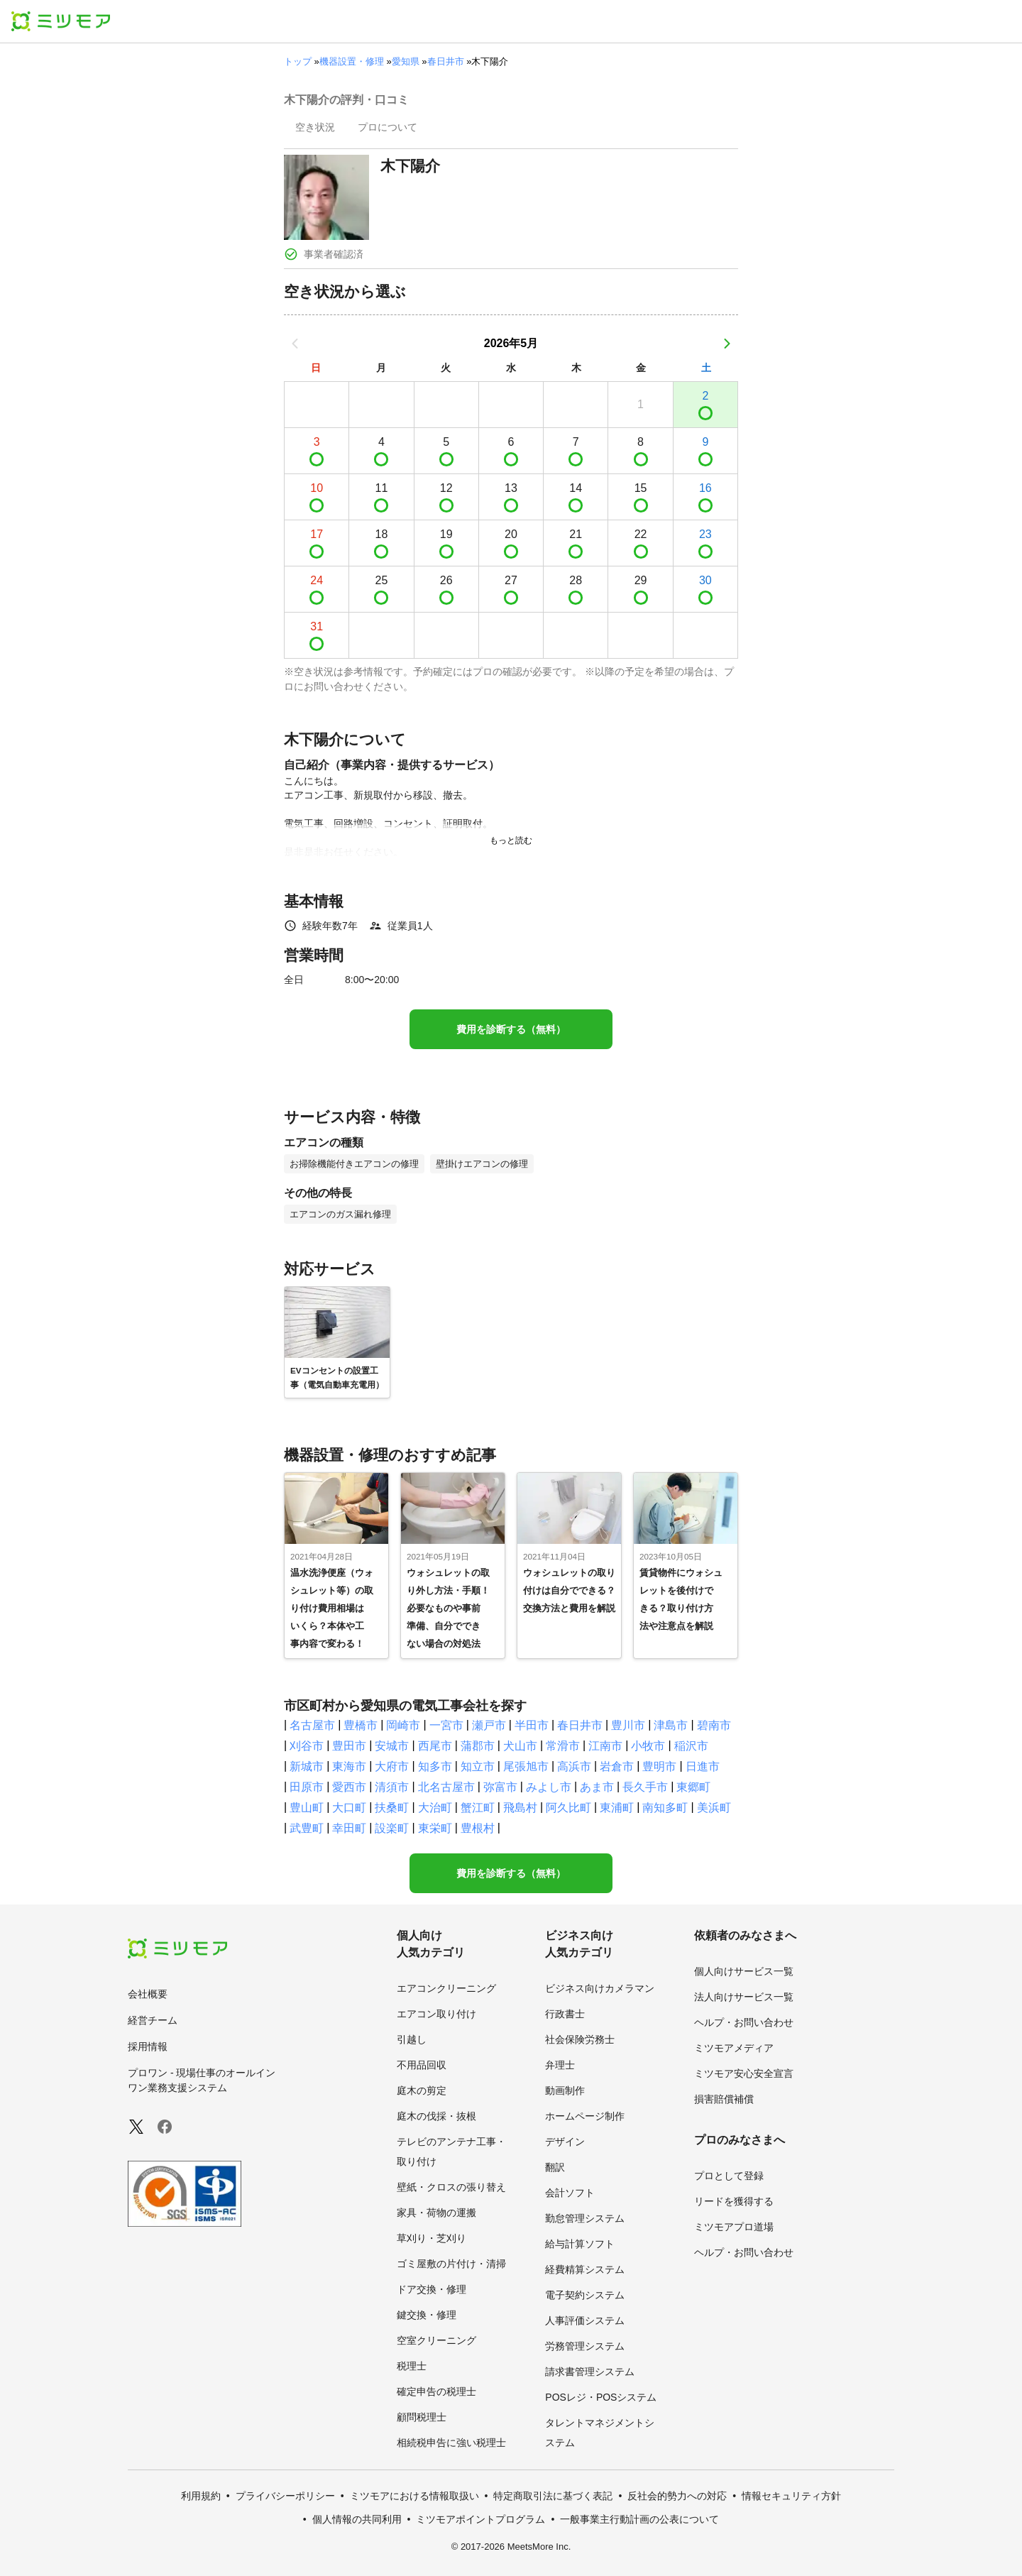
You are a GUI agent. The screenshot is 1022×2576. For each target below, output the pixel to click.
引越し (412, 2039)
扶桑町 (392, 1808)
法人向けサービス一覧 (743, 1996)
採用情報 (147, 2046)
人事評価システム (585, 2320)
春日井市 (445, 61)
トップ (298, 61)
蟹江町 (478, 1808)
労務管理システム (585, 2346)
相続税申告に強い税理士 (451, 2442)
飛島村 (520, 1808)
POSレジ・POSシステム (600, 2397)
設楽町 (392, 1828)
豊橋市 (361, 1725)
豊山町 (307, 1808)
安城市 (392, 1746)
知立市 (478, 1766)
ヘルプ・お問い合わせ (743, 2022)
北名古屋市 (446, 1787)
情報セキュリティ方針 (791, 2495)
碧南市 (714, 1725)
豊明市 (659, 1766)
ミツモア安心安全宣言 (743, 2073)
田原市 (307, 1787)
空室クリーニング (436, 2340)
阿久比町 (568, 1808)
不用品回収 (421, 2065)
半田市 (532, 1725)
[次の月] (726, 343)
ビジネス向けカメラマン (599, 1988)
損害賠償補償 (724, 2099)
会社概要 (147, 1994)
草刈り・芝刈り (431, 2238)
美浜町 (714, 1808)
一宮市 (446, 1725)
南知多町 (665, 1808)
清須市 (392, 1787)
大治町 (435, 1808)
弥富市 (500, 1787)
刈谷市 (307, 1746)
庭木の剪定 (421, 2090)
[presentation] (315, 128)
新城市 (307, 1766)
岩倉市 (617, 1766)
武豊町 (307, 1828)
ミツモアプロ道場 (734, 2226)
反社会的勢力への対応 (677, 2495)
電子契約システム (585, 2295)
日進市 (703, 1766)
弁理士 (560, 2065)
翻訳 (555, 2167)
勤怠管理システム (585, 2218)
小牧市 (648, 1746)
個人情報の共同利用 (357, 2519)
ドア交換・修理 (431, 2289)
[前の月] (295, 343)
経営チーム (152, 2020)
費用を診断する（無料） (511, 1029)
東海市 (349, 1766)
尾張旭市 (526, 1766)
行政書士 (565, 2013)
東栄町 (435, 1828)
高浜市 (574, 1766)
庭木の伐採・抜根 (436, 2116)
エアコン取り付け (436, 2013)
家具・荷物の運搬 (436, 2212)
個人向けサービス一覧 (743, 1971)
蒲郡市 (478, 1746)
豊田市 (349, 1746)
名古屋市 (312, 1725)
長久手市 (645, 1787)
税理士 (412, 2366)
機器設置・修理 (351, 61)
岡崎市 (403, 1725)
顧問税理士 (421, 2417)
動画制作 (565, 2090)
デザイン (565, 2141)
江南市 (605, 1746)
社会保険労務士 (580, 2039)
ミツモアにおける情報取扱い (414, 2495)
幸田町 (349, 1828)
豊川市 (628, 1725)
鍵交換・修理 (426, 2314)
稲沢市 (691, 1746)
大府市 (392, 1766)
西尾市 (435, 1746)
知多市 (435, 1766)
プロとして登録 (729, 2175)
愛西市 (349, 1787)
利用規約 (201, 2495)
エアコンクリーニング (446, 1988)
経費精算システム (585, 2269)
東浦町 (617, 1808)
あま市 (597, 1787)
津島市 (671, 1725)
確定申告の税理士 (436, 2391)
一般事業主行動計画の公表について (639, 2519)
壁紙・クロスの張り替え (451, 2187)
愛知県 (405, 61)
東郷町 (693, 1787)
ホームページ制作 (585, 2116)
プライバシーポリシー (285, 2495)
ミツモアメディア (734, 2048)
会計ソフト (570, 2192)
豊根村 (478, 1828)
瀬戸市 (489, 1725)
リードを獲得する (734, 2201)
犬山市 (520, 1746)
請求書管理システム (589, 2371)
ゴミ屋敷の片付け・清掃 (451, 2263)
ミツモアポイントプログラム (480, 2519)
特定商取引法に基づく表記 (552, 2495)
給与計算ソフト (580, 2243)
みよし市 (548, 1787)
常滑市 (563, 1746)
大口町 (349, 1808)
